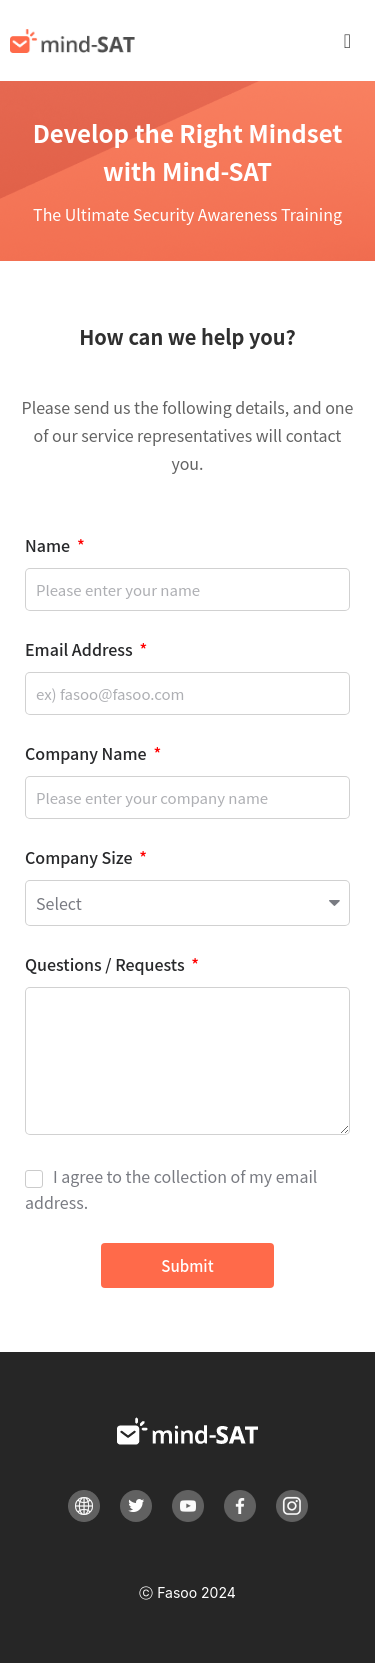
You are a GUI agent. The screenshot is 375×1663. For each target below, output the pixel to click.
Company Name (87, 755)
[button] (357, 40)
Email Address (80, 651)
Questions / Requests (106, 966)
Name (49, 547)
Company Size (80, 859)
